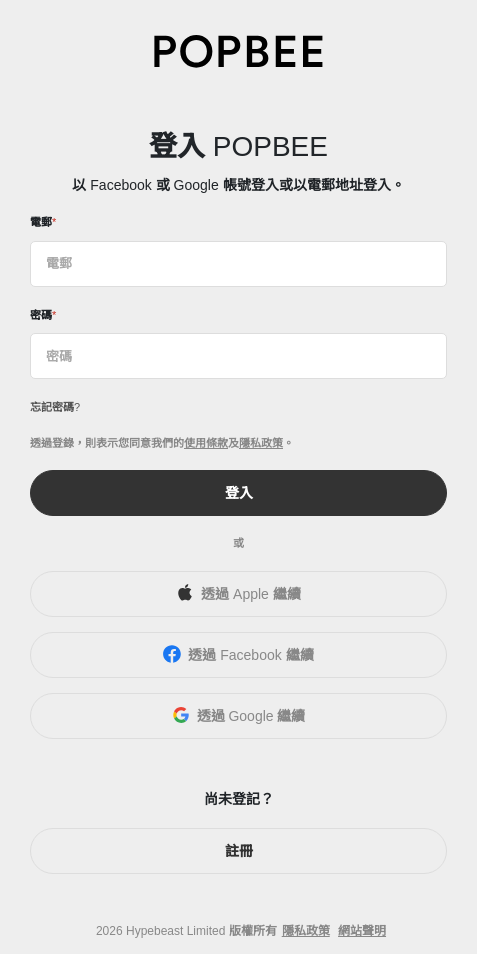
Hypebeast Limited (175, 931)
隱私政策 (261, 443)
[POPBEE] (239, 50)
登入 (239, 493)
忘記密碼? (55, 407)
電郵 (41, 222)
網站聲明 (362, 931)
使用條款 (206, 443)
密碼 (41, 315)
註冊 (239, 851)
